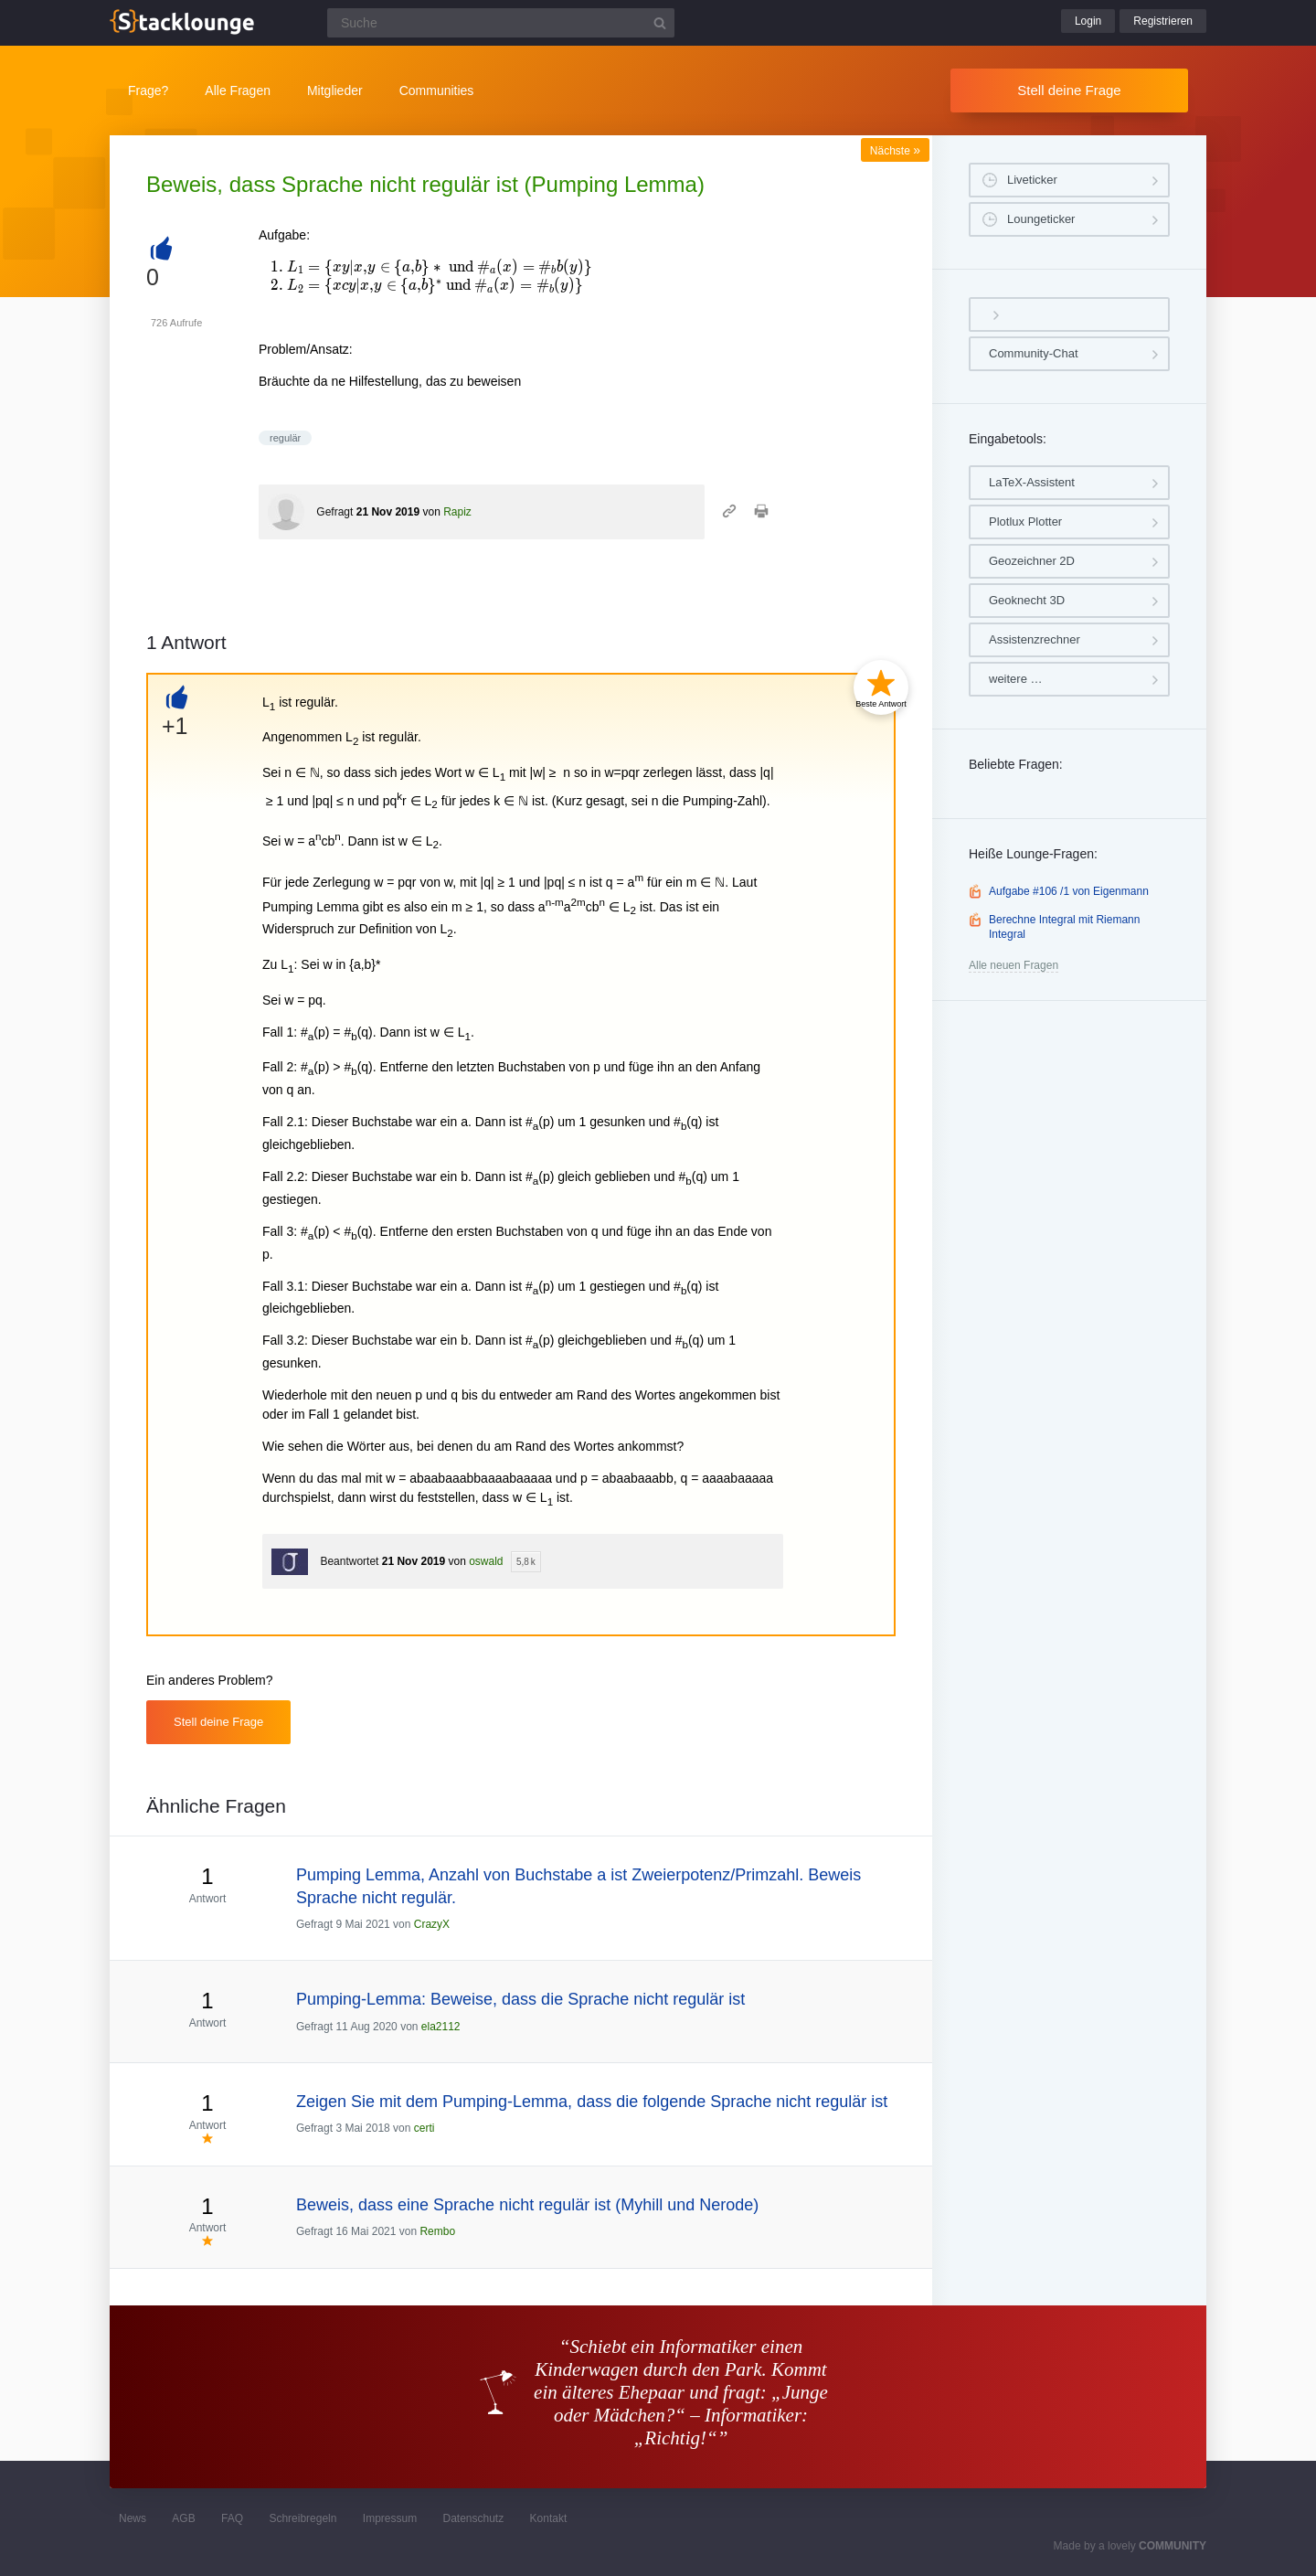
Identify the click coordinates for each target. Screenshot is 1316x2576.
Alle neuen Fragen (1013, 965)
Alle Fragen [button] (238, 90)
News (132, 2518)
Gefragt (334, 512)
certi (424, 2128)
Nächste (895, 150)
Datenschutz (473, 2518)
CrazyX (432, 1924)
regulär (285, 437)
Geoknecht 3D (1027, 600)
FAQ (232, 2518)
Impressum (390, 2518)
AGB (183, 2518)
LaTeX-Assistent (1032, 482)
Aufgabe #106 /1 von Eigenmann (1069, 891)
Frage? (148, 90)
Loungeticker (1041, 219)
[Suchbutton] (659, 22)
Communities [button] (436, 90)
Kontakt (549, 2518)
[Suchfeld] (500, 22)
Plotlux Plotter (1025, 521)
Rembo (437, 2231)
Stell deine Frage (1068, 90)
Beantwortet (349, 1561)
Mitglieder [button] (335, 90)
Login (1088, 21)
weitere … (1016, 679)
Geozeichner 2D (1032, 561)
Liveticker (1032, 179)
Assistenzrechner (1034, 639)
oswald (486, 1561)
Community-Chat (1033, 353)
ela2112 (441, 2026)
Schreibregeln (302, 2518)
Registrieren (1163, 21)
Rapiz (457, 512)
